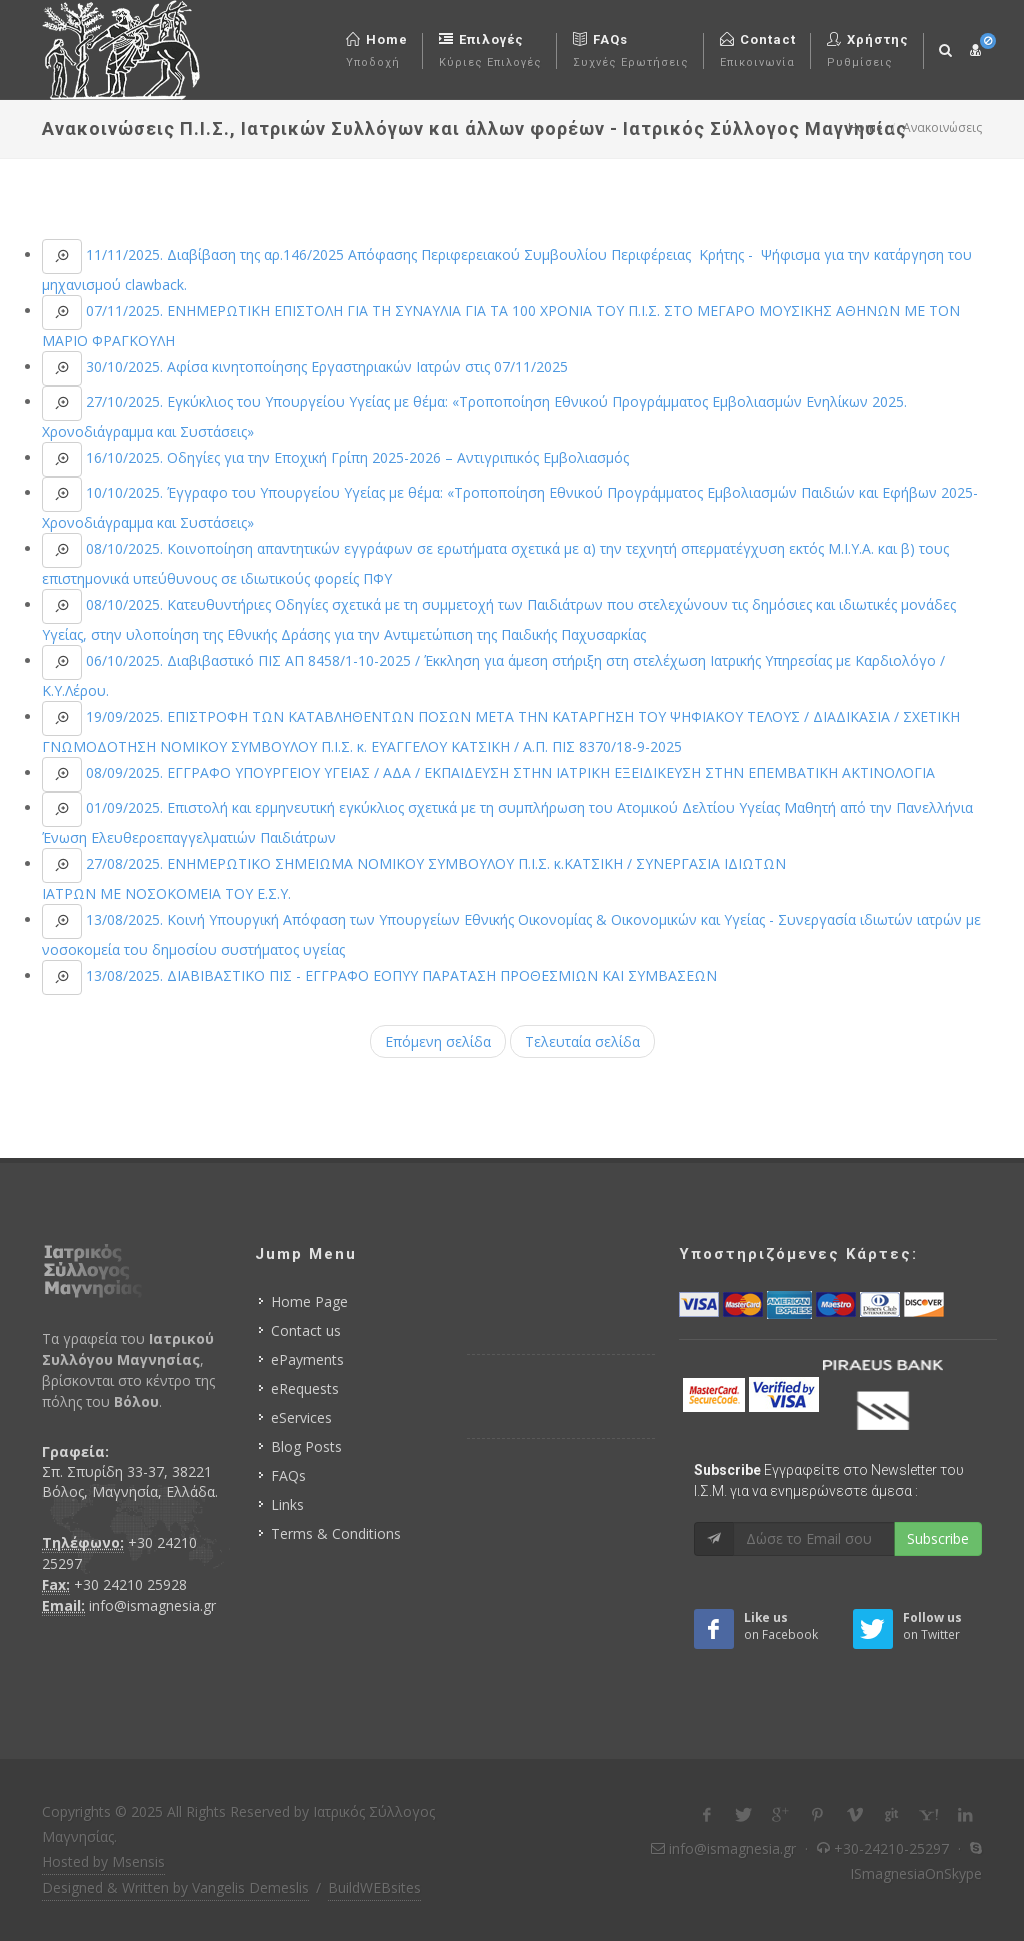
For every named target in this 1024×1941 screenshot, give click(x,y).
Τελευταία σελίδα (582, 1041)
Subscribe (938, 1538)
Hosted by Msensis (103, 1861)
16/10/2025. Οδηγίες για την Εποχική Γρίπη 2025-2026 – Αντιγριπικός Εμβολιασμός (355, 457)
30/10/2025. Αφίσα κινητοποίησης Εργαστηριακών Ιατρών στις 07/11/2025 (325, 366)
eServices (301, 1417)
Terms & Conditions (336, 1533)
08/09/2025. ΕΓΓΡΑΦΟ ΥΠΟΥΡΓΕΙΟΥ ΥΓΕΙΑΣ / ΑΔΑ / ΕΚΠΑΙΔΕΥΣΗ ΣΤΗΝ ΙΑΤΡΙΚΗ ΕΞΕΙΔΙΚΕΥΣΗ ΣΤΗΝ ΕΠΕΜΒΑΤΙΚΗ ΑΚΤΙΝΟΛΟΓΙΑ (508, 772)
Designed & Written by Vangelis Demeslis (175, 1887)
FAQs (288, 1475)
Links (287, 1504)
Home (865, 127)
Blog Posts (306, 1446)
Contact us (306, 1330)
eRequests (305, 1388)
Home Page (309, 1301)
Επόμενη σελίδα (438, 1041)
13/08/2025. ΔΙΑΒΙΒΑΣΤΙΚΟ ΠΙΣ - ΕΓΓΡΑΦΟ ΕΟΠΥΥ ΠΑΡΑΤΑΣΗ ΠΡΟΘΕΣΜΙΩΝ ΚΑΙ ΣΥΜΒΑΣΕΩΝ (399, 975)
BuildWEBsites (374, 1887)
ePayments (307, 1359)
